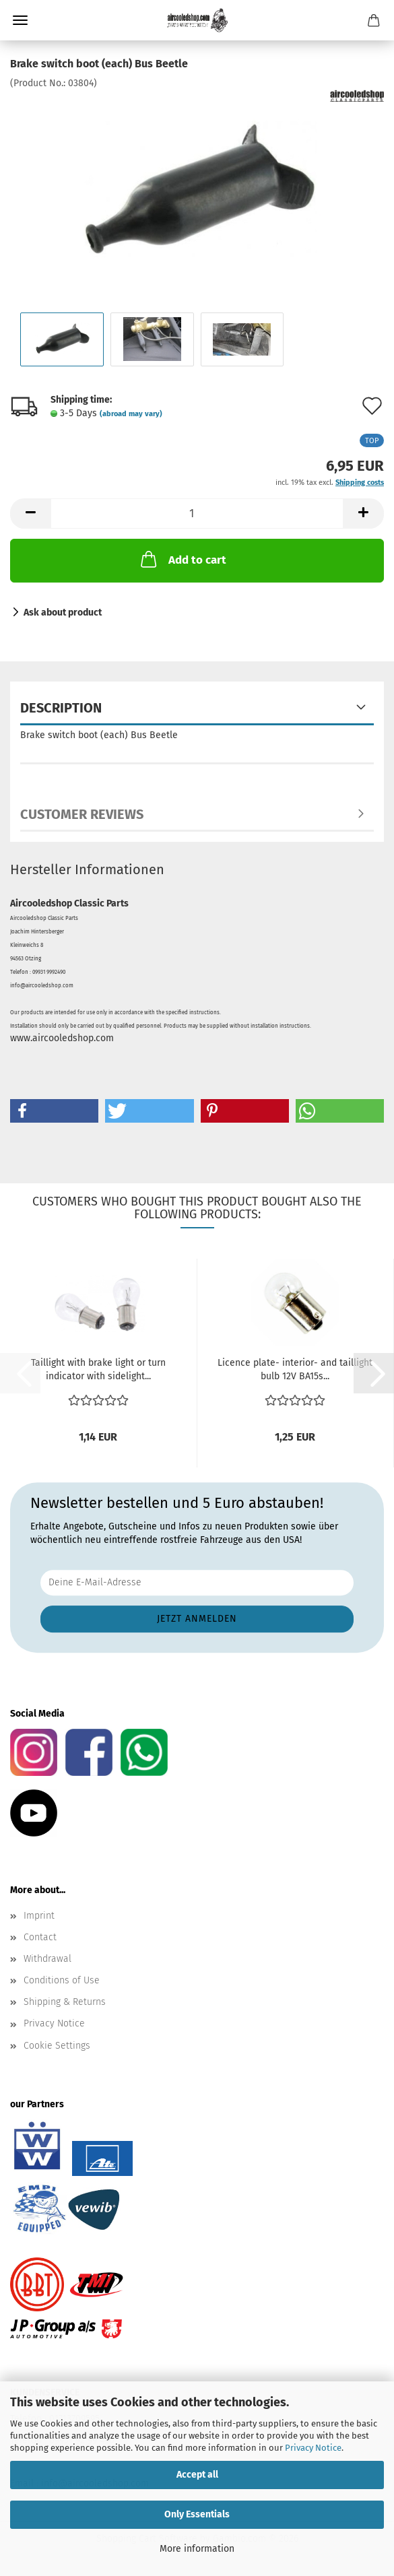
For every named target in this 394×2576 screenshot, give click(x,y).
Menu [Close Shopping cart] (20, 20)
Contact (40, 1937)
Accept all (197, 2474)
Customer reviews (81, 814)
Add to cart (182, 559)
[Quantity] (197, 513)
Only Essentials (197, 2514)
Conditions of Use (62, 1980)
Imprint (39, 1915)
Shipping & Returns (65, 2002)
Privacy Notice (313, 2448)
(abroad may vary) (131, 413)
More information (197, 2548)
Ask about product (63, 612)
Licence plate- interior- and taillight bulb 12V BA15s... (295, 1369)
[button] (30, 513)
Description (61, 708)
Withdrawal (47, 1958)
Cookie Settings (57, 2045)
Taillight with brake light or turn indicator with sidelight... (98, 1369)
